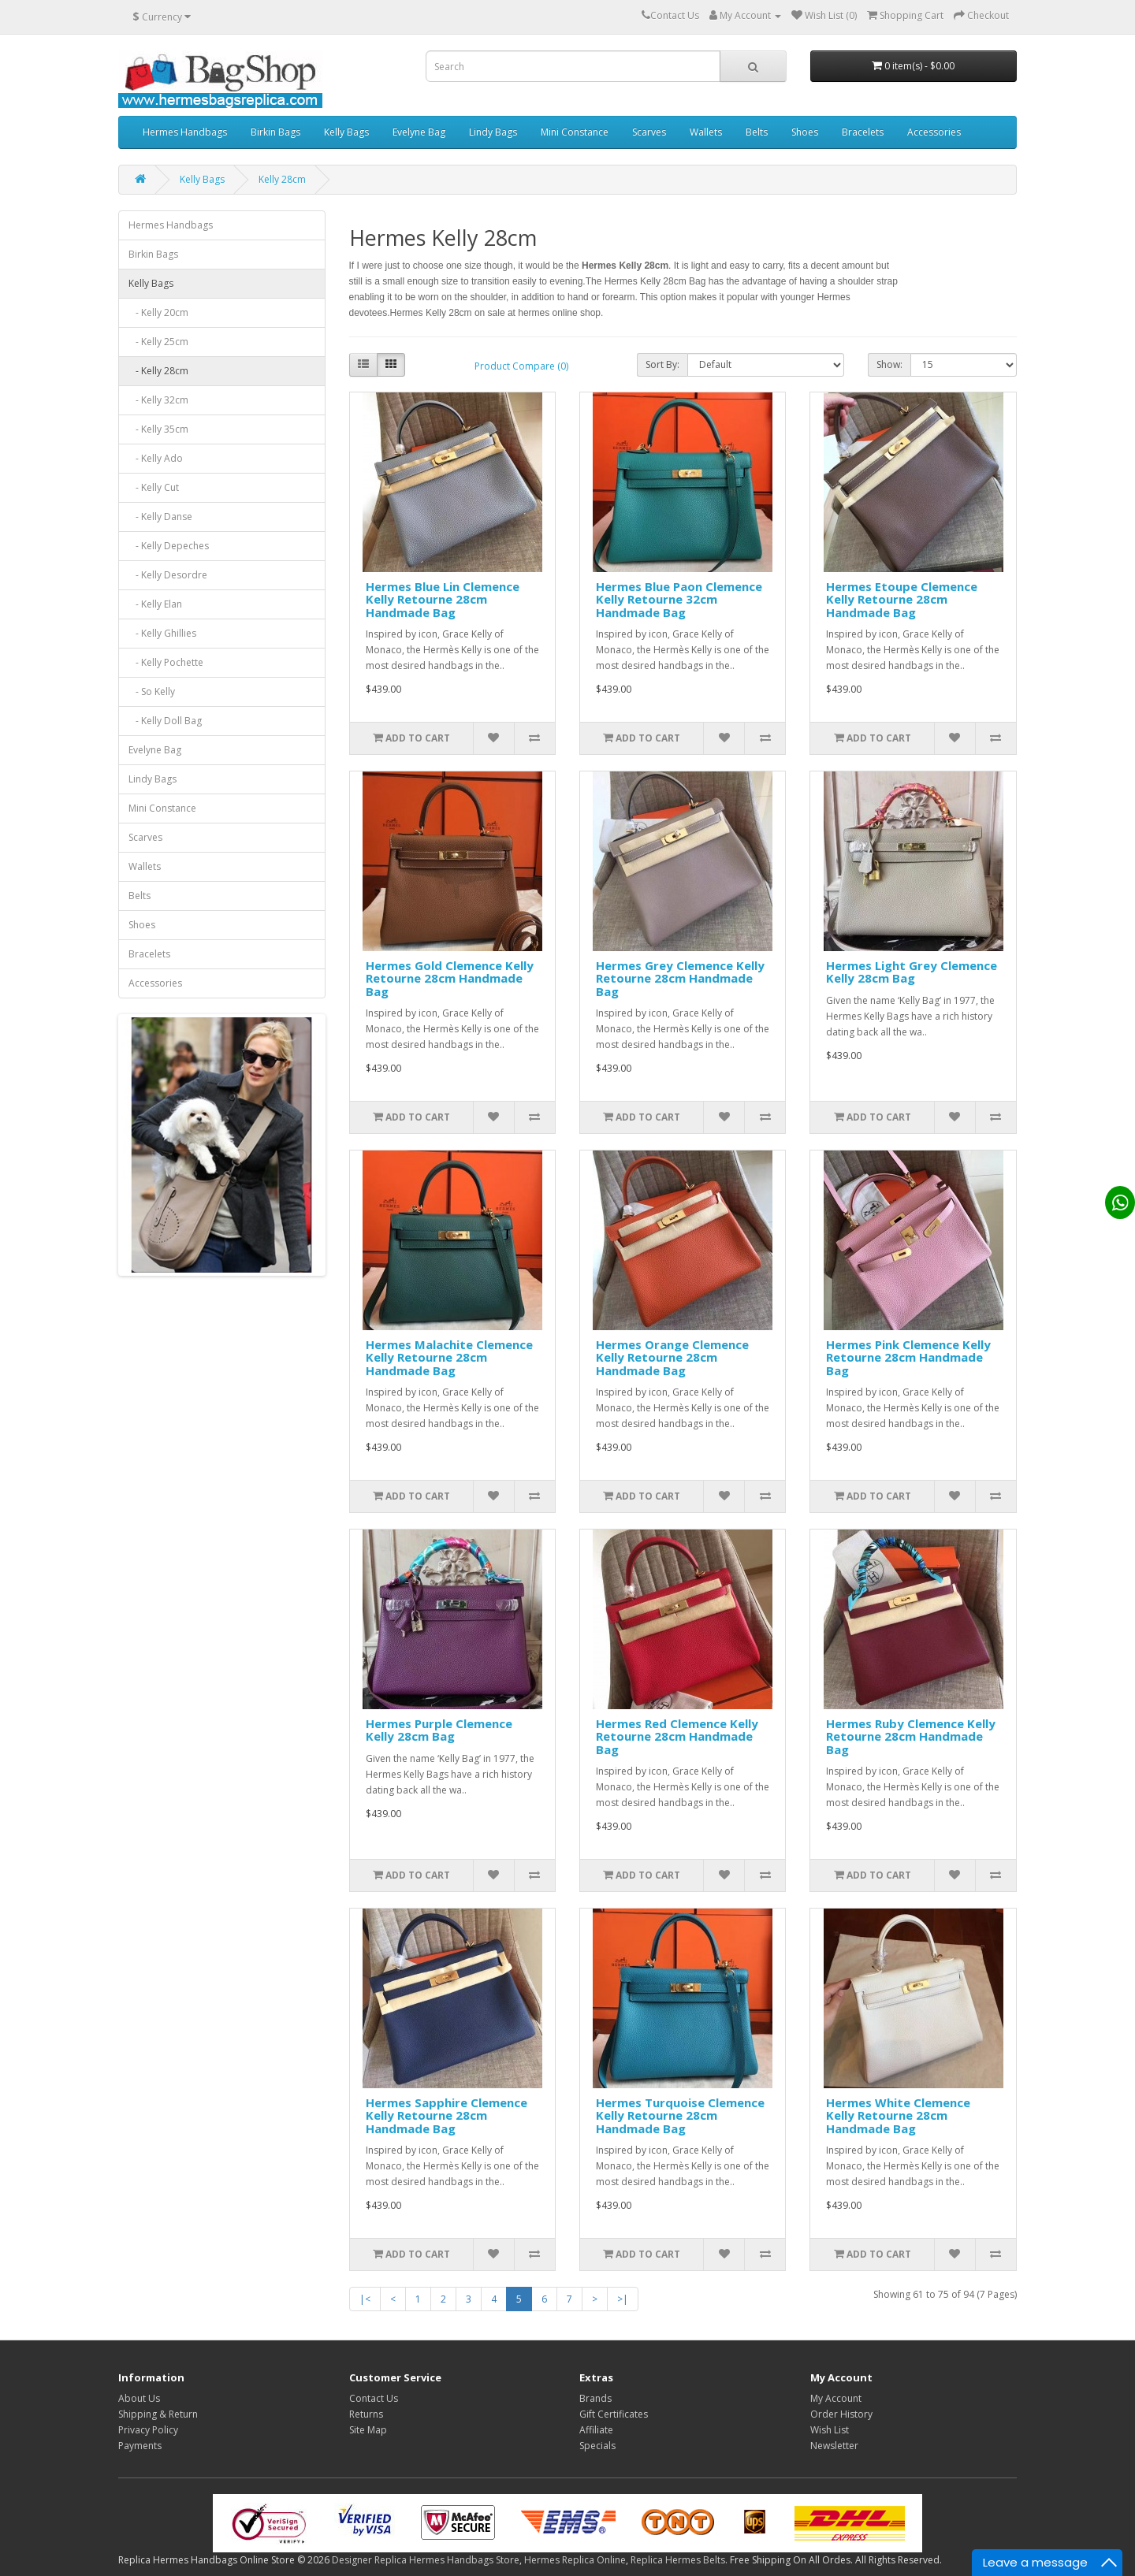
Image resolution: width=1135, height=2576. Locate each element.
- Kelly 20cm (158, 312)
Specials (597, 2445)
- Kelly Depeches (168, 545)
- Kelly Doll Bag (165, 720)
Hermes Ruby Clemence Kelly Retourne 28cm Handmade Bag (910, 1736)
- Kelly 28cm (158, 370)
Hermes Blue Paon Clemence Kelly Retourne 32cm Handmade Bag (679, 599)
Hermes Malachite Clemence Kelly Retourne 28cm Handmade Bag (449, 1357)
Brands (595, 2398)
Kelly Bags (346, 132)
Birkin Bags (275, 132)
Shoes (804, 132)
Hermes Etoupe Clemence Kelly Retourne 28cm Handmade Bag (901, 599)
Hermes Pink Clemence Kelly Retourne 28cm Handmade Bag (908, 1357)
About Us (139, 2398)
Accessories (934, 132)
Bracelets (863, 132)
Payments (140, 2445)
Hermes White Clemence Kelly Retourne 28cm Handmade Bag (898, 2115)
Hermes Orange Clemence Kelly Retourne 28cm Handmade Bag (672, 1357)
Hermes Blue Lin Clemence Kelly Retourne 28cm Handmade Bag (442, 599)
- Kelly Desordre (167, 575)
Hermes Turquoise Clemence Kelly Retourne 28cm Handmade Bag (680, 2115)
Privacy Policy (148, 2430)
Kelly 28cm (282, 179)
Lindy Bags (493, 132)
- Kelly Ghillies (162, 633)
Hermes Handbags (185, 132)
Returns (366, 2414)
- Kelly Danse (160, 516)
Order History (841, 2414)
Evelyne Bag (419, 132)
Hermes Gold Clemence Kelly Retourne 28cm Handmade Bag (450, 978)
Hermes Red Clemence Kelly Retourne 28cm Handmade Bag (677, 1736)
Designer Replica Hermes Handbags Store (425, 2560)
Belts (757, 132)
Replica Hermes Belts (678, 2560)
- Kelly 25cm (158, 341)
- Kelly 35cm (158, 429)
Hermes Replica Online (575, 2560)
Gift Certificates (613, 2414)
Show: (889, 364)
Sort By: (662, 364)
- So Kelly (151, 691)
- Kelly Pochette (165, 662)
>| (622, 2299)
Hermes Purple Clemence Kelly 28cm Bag (439, 1730)
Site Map (368, 2430)
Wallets (706, 132)
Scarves (649, 132)
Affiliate (596, 2430)
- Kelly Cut (153, 487)
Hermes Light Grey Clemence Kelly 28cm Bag (911, 972)
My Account (835, 2398)
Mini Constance (574, 132)
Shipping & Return (158, 2414)
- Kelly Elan (155, 604)
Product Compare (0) (521, 366)
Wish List (829, 2430)
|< (364, 2299)
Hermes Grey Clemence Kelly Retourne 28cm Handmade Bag (680, 978)
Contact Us (373, 2398)
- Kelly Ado (155, 458)
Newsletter (834, 2445)
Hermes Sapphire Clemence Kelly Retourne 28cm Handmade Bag (446, 2115)
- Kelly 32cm (158, 400)
